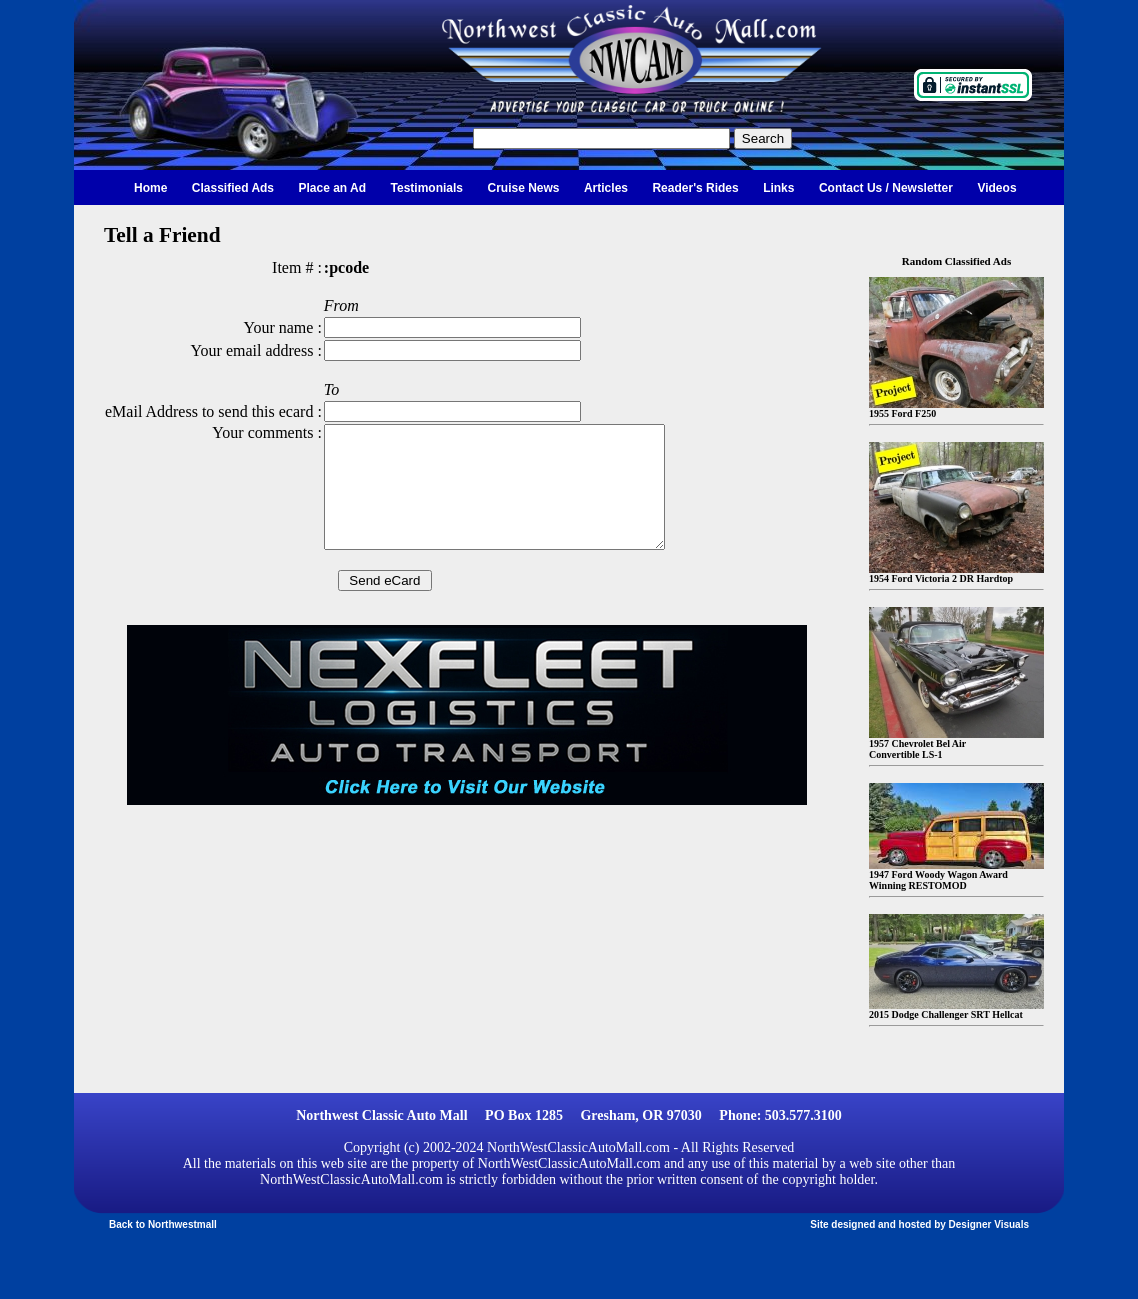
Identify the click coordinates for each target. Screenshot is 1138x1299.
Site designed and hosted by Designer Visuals (919, 1224)
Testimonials (427, 188)
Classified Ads (233, 188)
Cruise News (523, 188)
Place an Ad (333, 188)
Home (150, 188)
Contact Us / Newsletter (886, 188)
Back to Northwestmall (163, 1224)
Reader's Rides (695, 188)
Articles (606, 188)
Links (778, 188)
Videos (996, 188)
